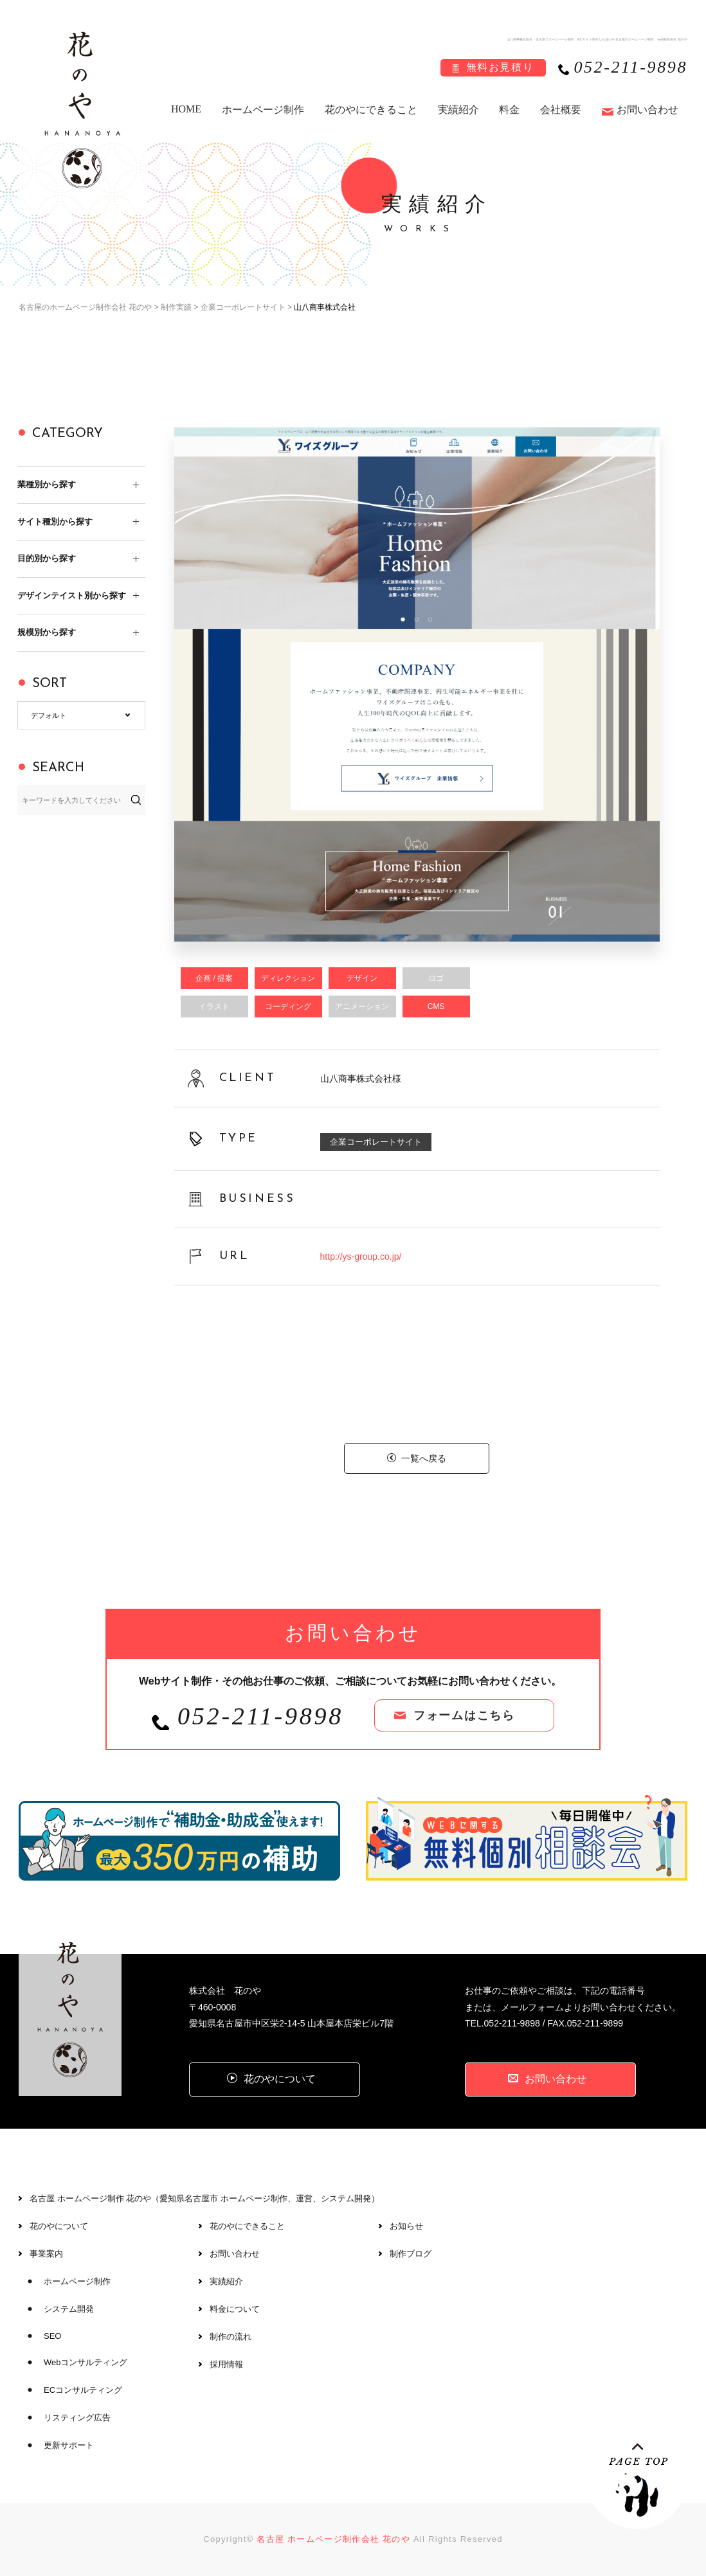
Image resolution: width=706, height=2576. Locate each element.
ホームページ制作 (263, 109)
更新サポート (69, 2445)
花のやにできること (371, 109)
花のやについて (59, 2226)
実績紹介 (458, 109)
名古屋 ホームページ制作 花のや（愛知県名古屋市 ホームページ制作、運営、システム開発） (204, 2198)
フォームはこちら (464, 1715)
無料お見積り (500, 67)
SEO (52, 2336)
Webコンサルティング (86, 2362)
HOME (186, 108)
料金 (509, 109)
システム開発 (69, 2309)
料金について (235, 2309)
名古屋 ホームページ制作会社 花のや (333, 2539)
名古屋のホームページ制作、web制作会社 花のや (651, 39)
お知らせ (406, 2226)
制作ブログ (410, 2253)
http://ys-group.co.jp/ (361, 1256)
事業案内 (46, 2253)
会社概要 (560, 109)
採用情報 (226, 2364)
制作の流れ (230, 2336)
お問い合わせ (647, 109)
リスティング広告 (77, 2417)
